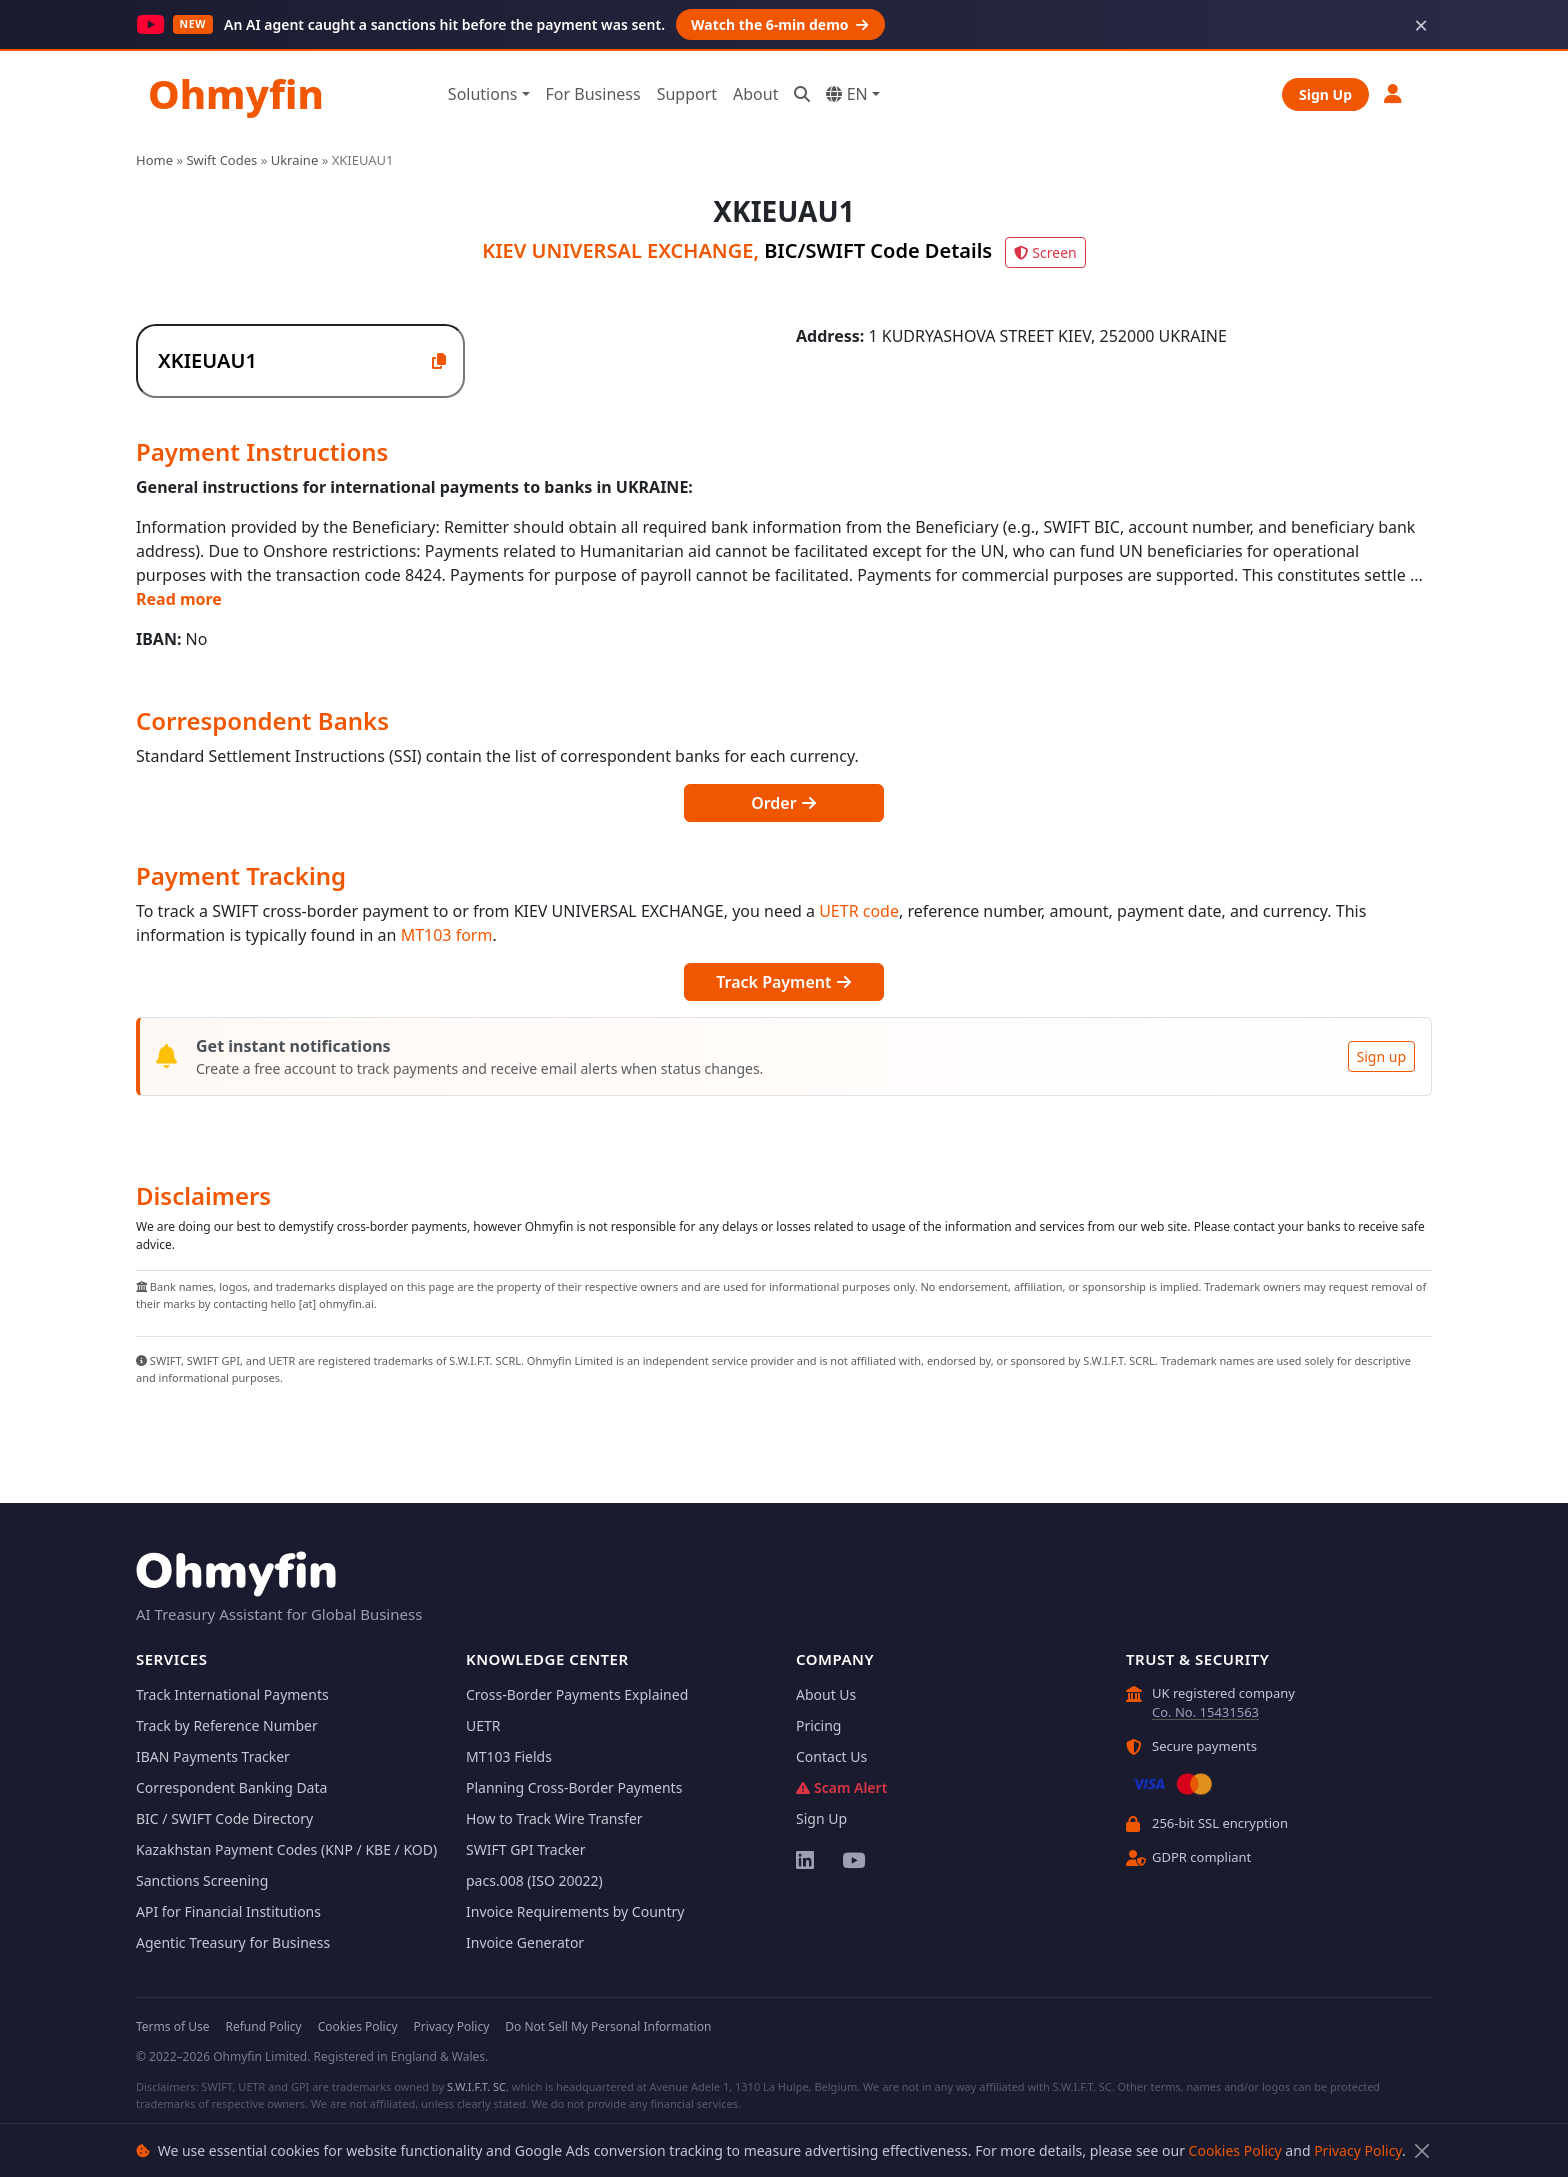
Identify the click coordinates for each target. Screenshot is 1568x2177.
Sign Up (1325, 94)
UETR (483, 1725)
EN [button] (846, 94)
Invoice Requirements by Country (575, 1911)
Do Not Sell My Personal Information (608, 2026)
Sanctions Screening (202, 1880)
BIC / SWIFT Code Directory (224, 1818)
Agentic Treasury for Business (233, 1942)
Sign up (1381, 1056)
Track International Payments (232, 1694)
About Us (826, 1694)
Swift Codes (221, 160)
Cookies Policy (1235, 2150)
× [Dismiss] (1421, 25)
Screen (1045, 252)
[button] (1394, 93)
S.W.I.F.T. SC (476, 2086)
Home (154, 160)
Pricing (818, 1725)
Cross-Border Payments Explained (577, 1694)
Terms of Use (172, 2026)
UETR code (859, 911)
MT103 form (447, 935)
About (755, 94)
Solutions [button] (483, 94)
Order (784, 803)
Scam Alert (841, 1787)
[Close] (1421, 2150)
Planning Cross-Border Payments (574, 1787)
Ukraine (295, 160)
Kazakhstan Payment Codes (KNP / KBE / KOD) (286, 1849)
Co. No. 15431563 (1205, 1712)
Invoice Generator (525, 1942)
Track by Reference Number (227, 1725)
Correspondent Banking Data (231, 1787)
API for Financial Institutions (228, 1911)
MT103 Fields (509, 1756)
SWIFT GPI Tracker (526, 1849)
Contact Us (831, 1756)
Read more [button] (179, 599)
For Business (593, 94)
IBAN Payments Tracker (213, 1756)
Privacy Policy (1358, 2150)
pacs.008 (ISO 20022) (534, 1880)
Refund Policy (263, 2026)
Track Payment (783, 982)
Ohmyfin (236, 93)
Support (687, 94)
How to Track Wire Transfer (554, 1818)
